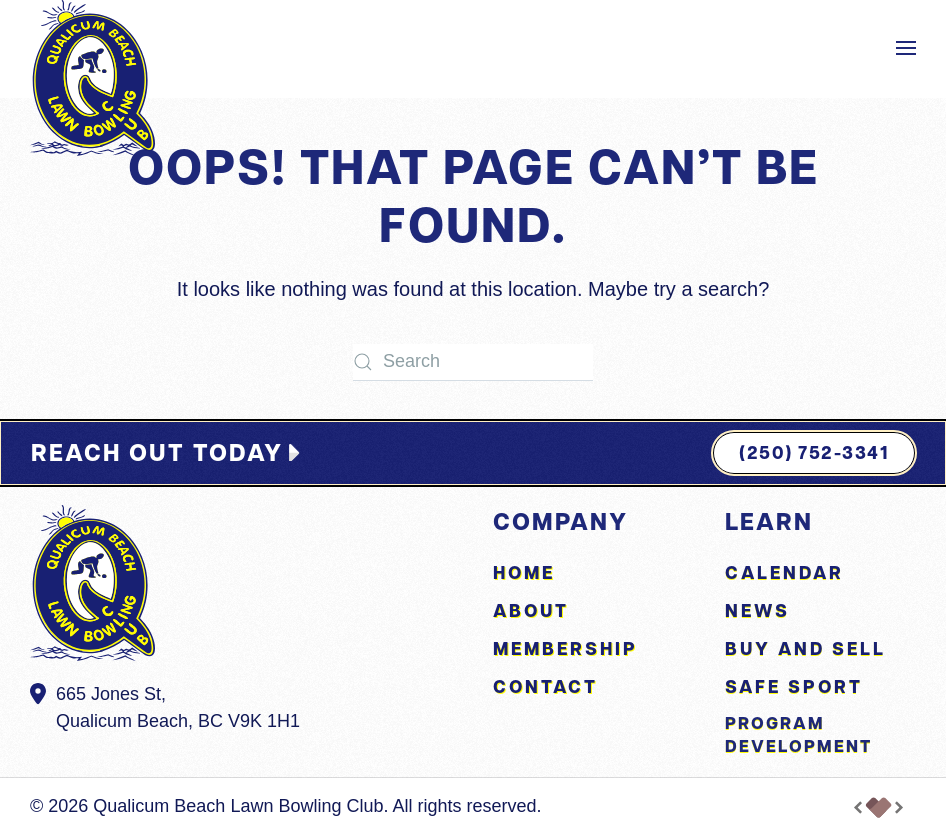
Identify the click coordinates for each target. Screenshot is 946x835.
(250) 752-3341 (814, 452)
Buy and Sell (805, 648)
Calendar (784, 572)
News (757, 610)
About (531, 610)
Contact (545, 686)
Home (524, 572)
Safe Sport (794, 686)
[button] (906, 48)
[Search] (473, 362)
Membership (565, 648)
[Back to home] (92, 78)
